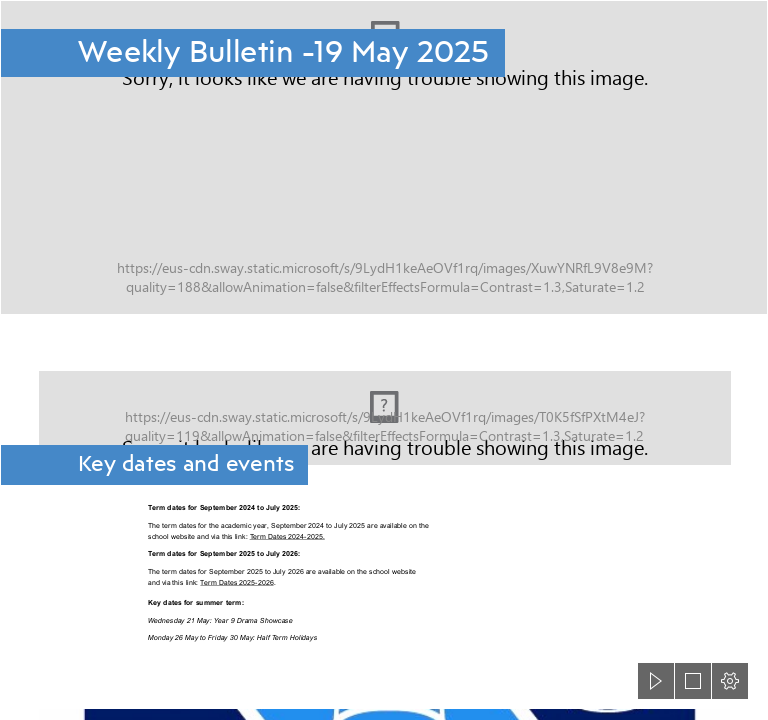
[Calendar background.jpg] (384, 404)
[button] (656, 681)
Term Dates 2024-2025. (287, 536)
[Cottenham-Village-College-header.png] (384, 157)
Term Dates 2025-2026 (236, 582)
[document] (384, 360)
